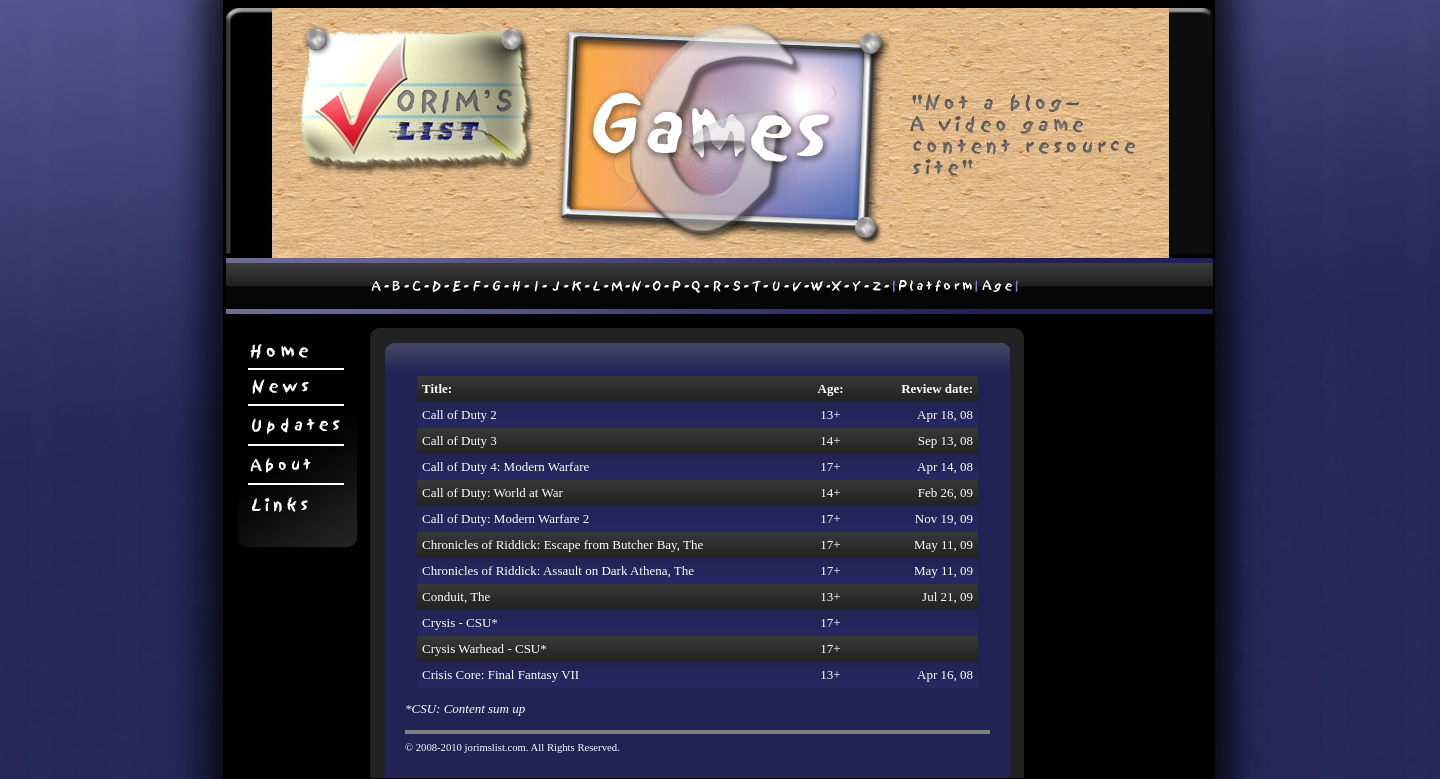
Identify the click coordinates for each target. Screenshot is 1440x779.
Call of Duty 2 (459, 414)
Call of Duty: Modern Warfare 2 (505, 518)
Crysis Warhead (463, 648)
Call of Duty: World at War (492, 492)
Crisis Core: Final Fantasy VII (500, 674)
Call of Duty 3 (459, 440)
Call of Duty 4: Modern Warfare (505, 466)
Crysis (438, 622)
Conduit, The (456, 596)
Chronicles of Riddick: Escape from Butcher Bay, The (562, 544)
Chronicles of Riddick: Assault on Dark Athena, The (558, 570)
